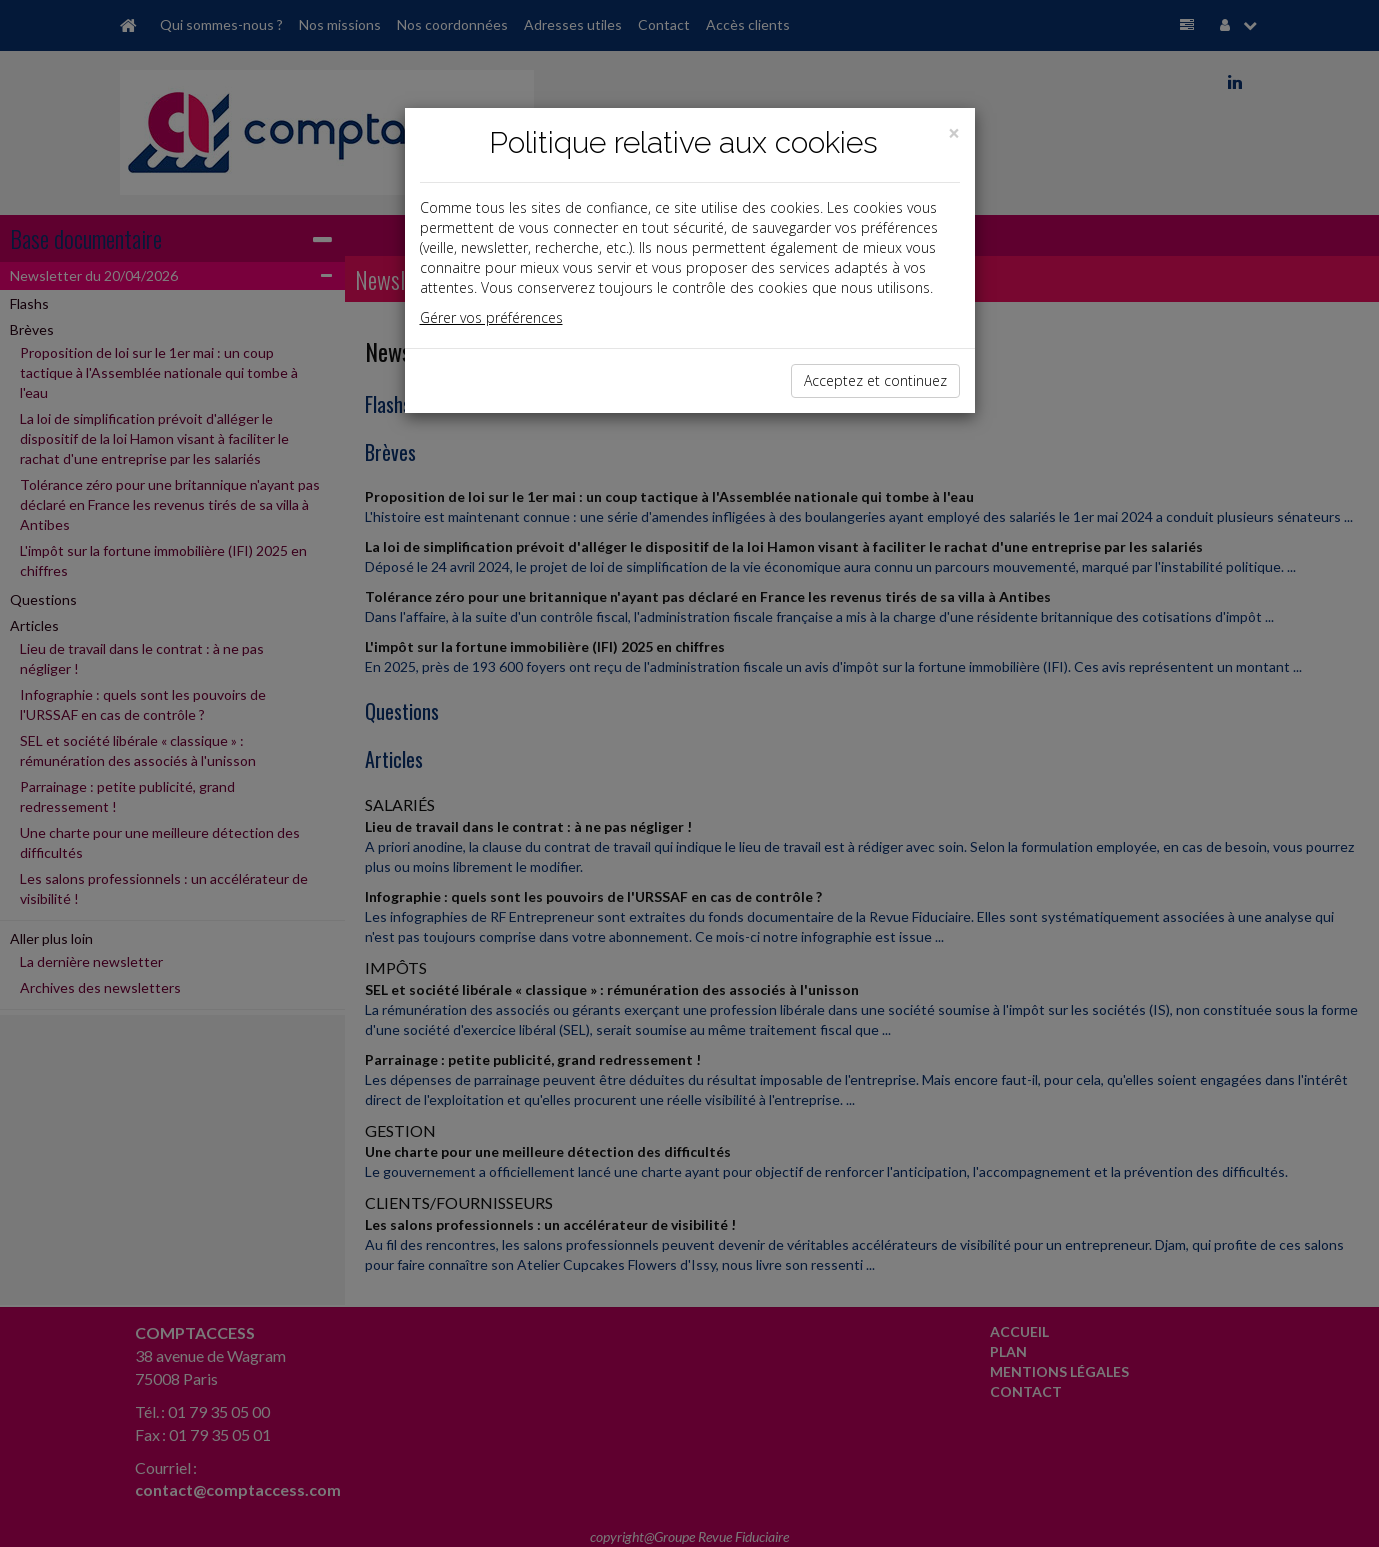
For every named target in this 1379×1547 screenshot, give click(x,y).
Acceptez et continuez (875, 380)
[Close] (954, 133)
